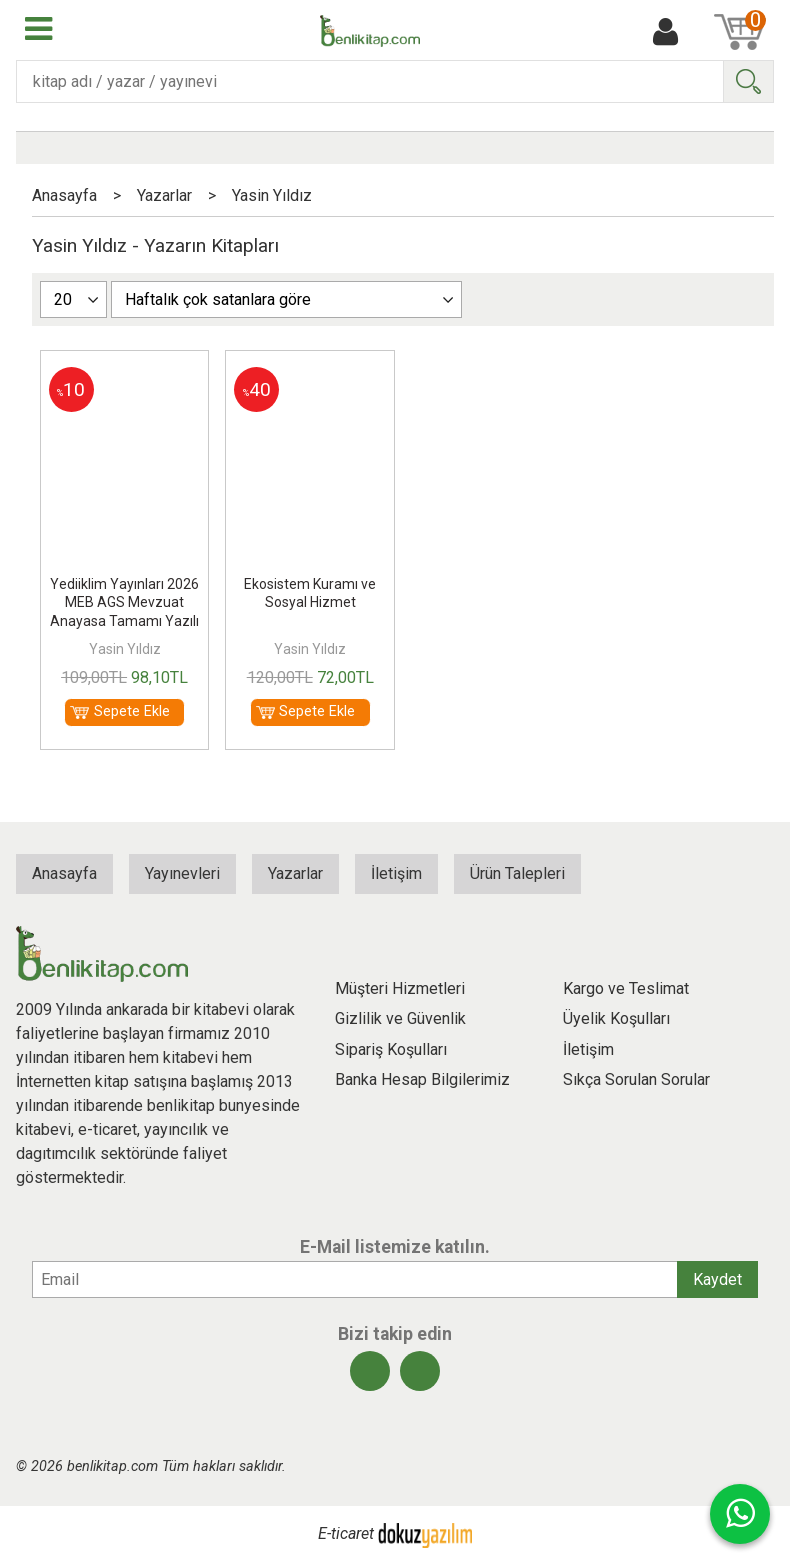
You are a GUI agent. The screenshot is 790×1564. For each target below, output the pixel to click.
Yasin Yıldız (125, 649)
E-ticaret (346, 1534)
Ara (748, 81)
